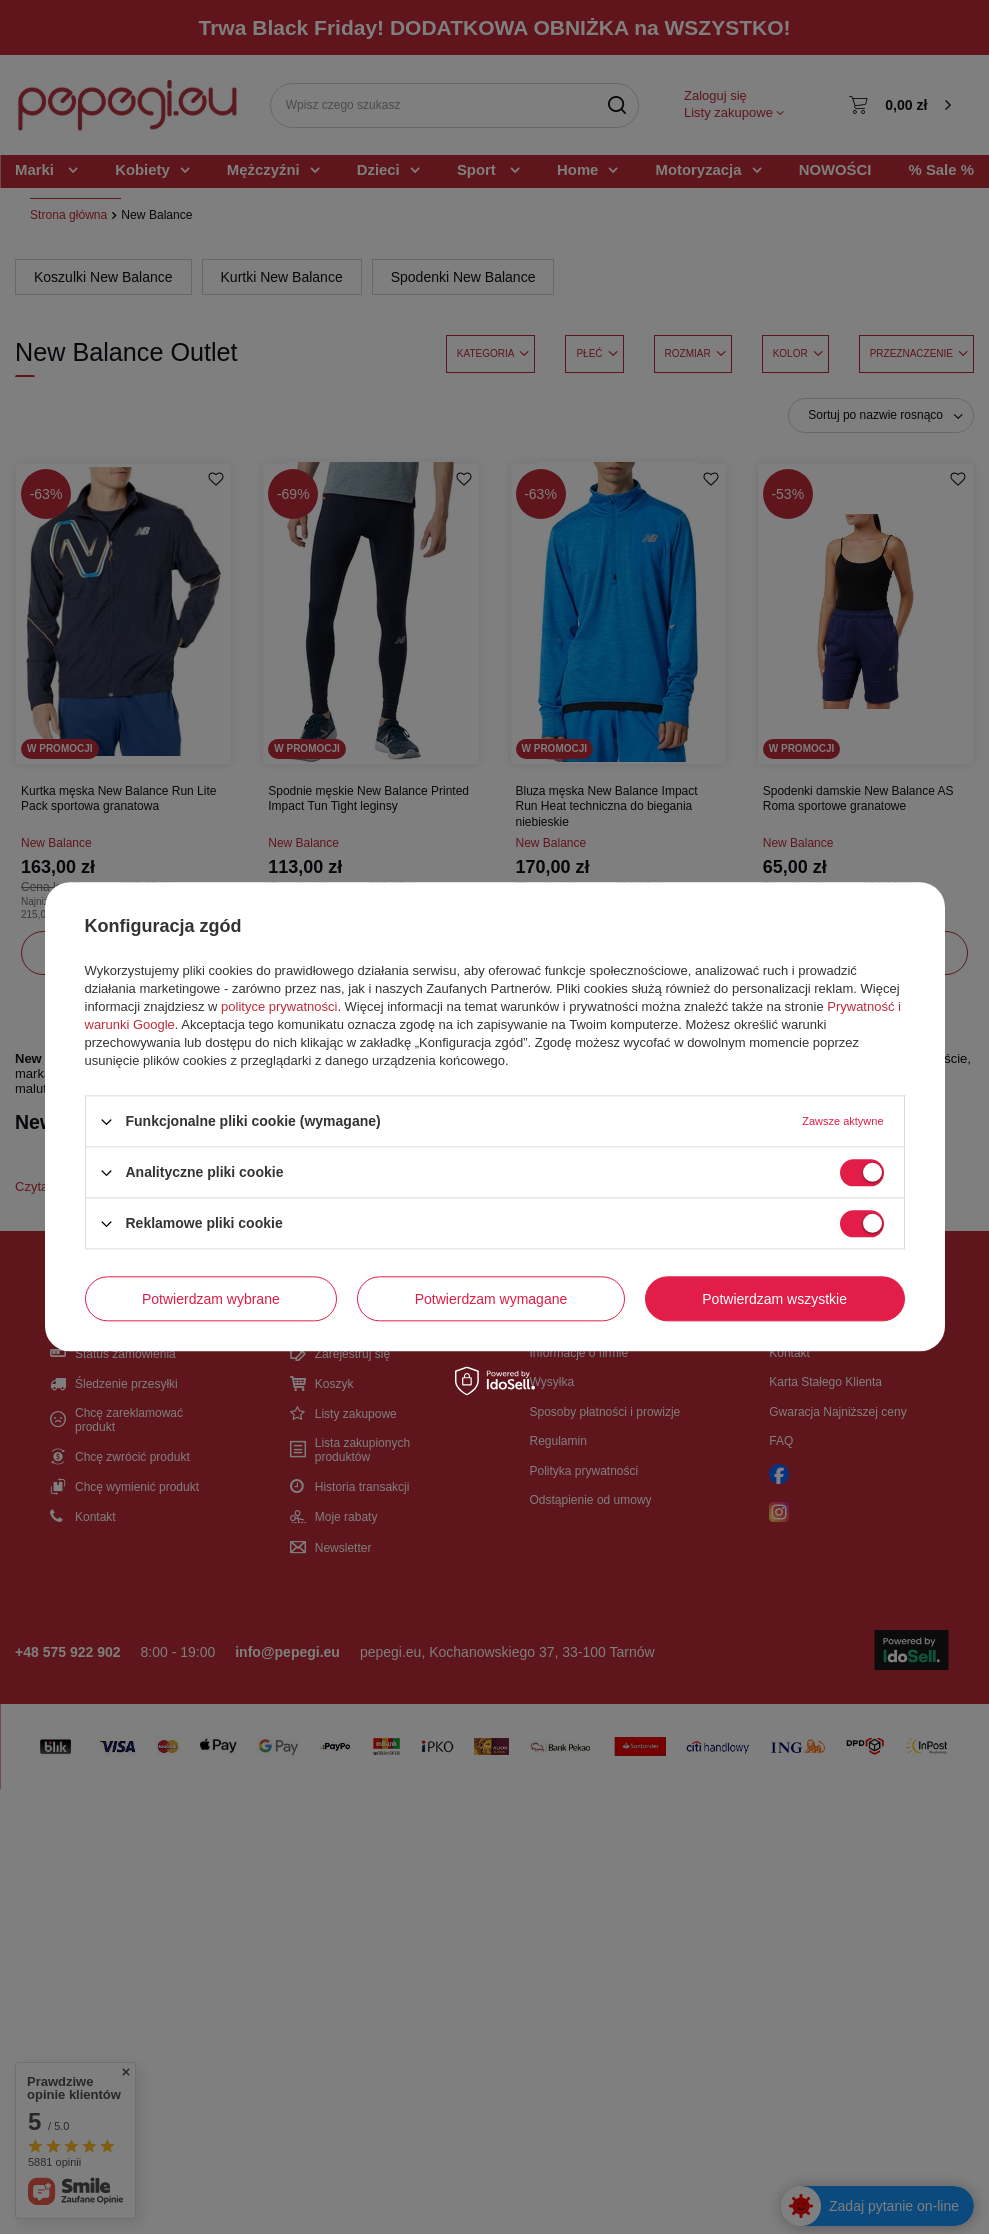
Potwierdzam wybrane (211, 1299)
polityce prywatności (279, 1006)
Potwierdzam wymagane (491, 1299)
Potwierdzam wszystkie (774, 1299)
